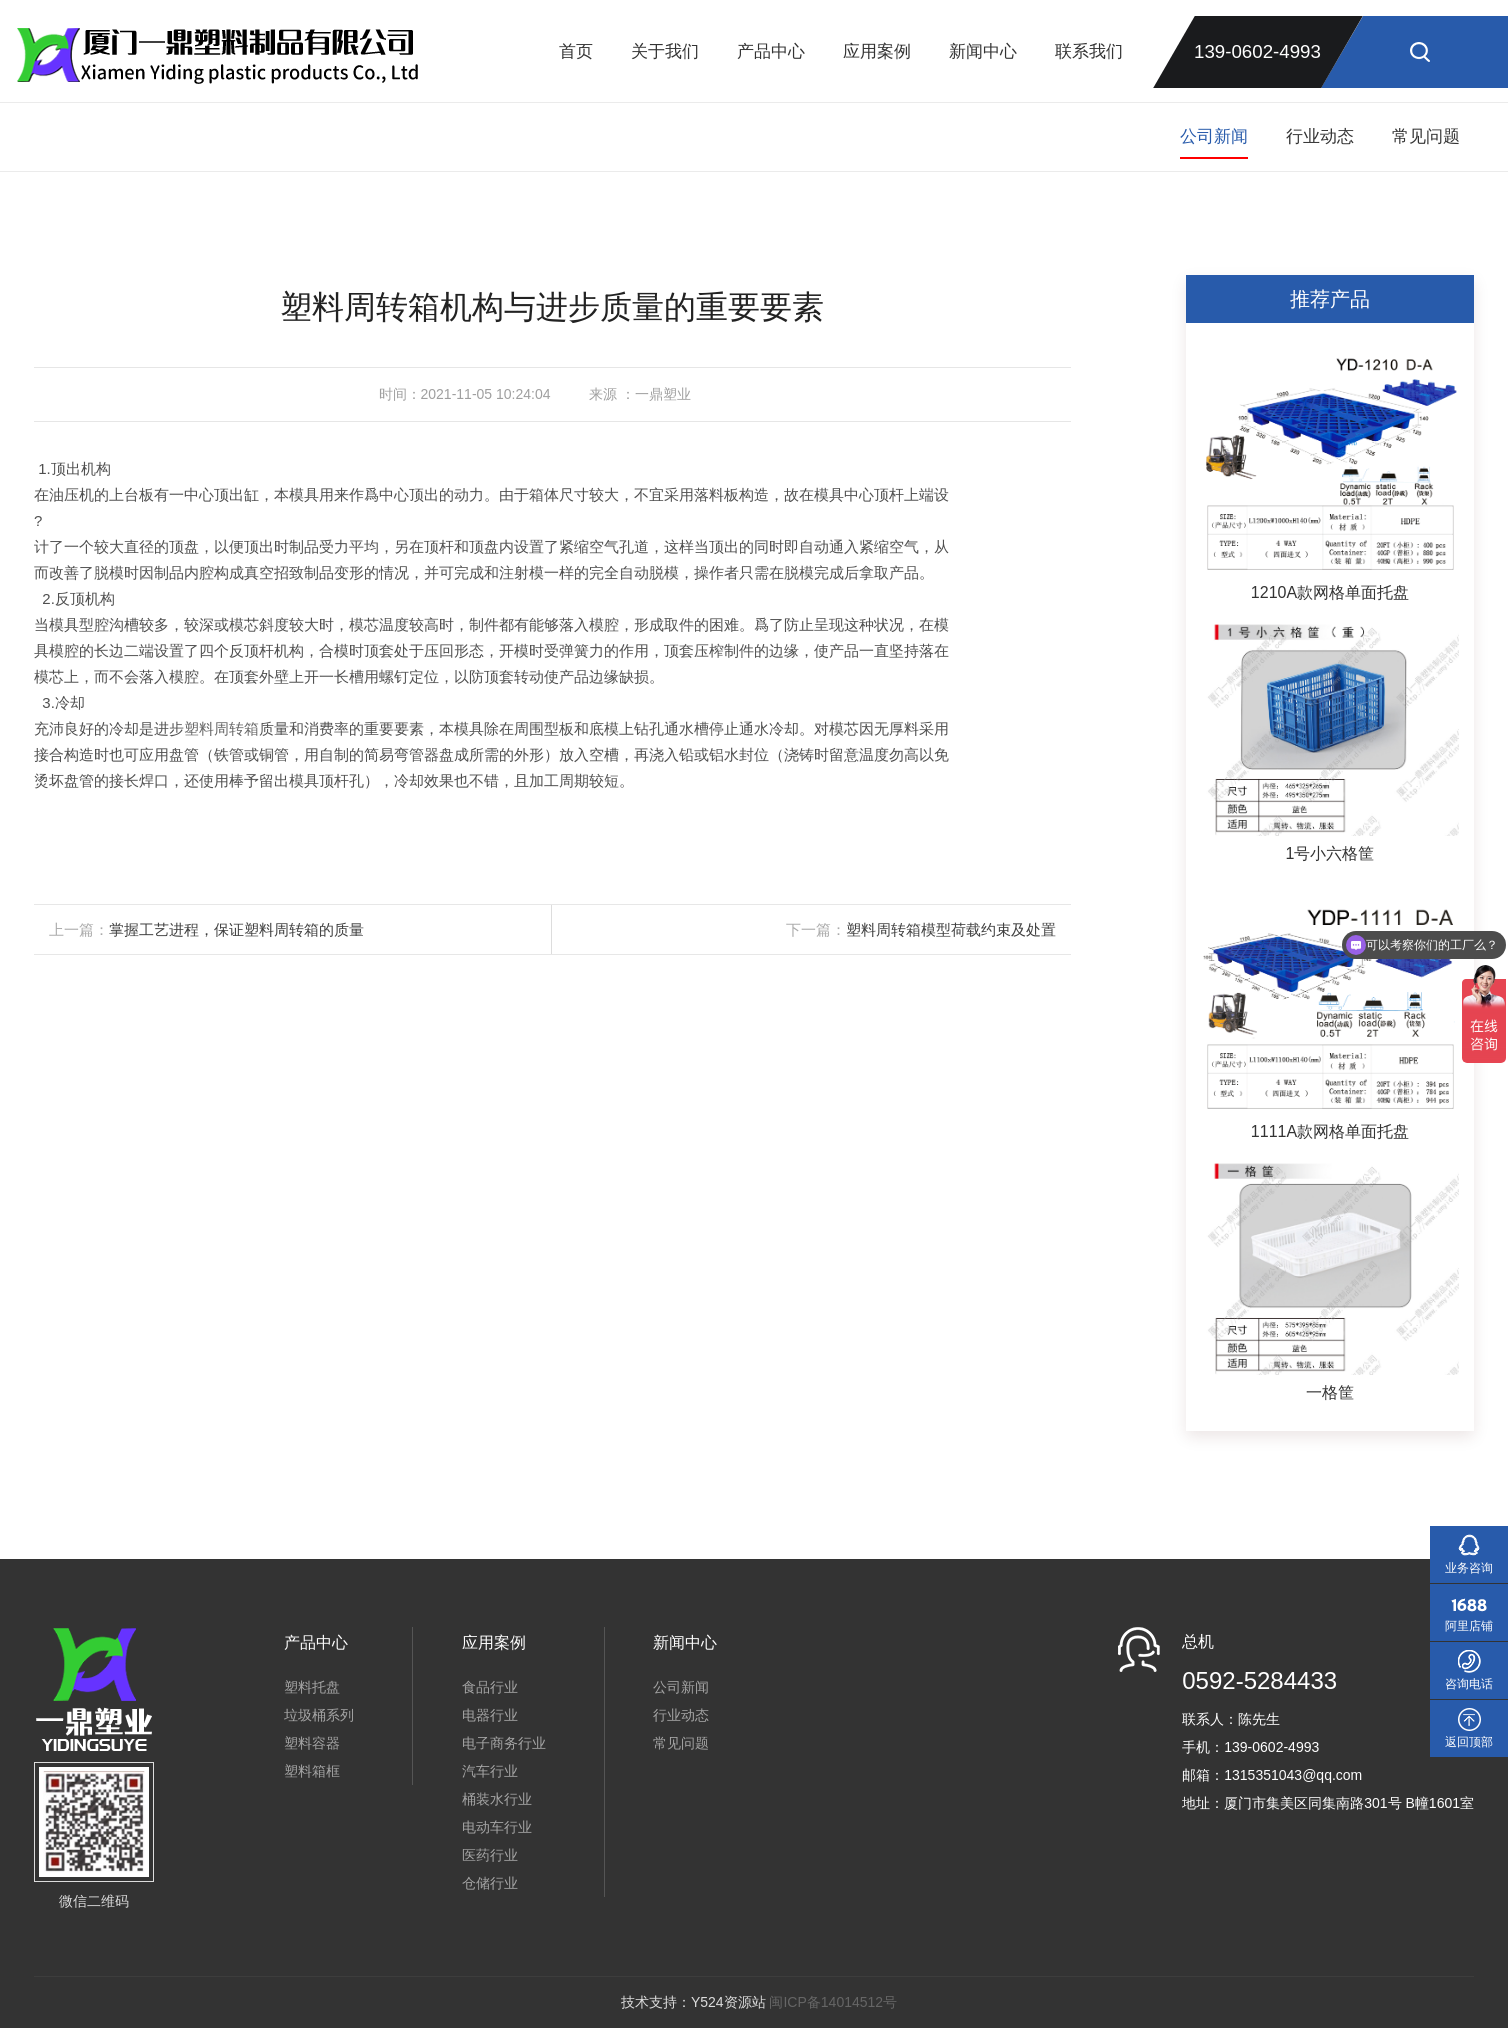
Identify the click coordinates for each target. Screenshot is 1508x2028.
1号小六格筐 (1330, 853)
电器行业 (490, 1715)
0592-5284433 (1259, 1680)
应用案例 (877, 51)
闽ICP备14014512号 (833, 2002)
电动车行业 (497, 1827)
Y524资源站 (728, 2002)
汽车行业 (490, 1771)
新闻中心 (983, 51)
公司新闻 (1214, 136)
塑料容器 (312, 1743)
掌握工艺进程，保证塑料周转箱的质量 (236, 929)
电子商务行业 (504, 1743)
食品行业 (490, 1687)
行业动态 (1320, 136)
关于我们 (665, 51)
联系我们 (1089, 51)
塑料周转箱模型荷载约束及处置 (951, 929)
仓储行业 (490, 1883)
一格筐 (1330, 1392)
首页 (576, 51)
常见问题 (1426, 136)
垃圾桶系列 (319, 1715)
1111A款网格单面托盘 (1330, 1131)
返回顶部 (1469, 1742)
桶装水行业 (497, 1799)
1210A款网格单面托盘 (1330, 592)
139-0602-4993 (1257, 51)
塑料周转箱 (221, 728)
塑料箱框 (312, 1771)
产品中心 (771, 51)
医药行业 (490, 1855)
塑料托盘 (312, 1687)
